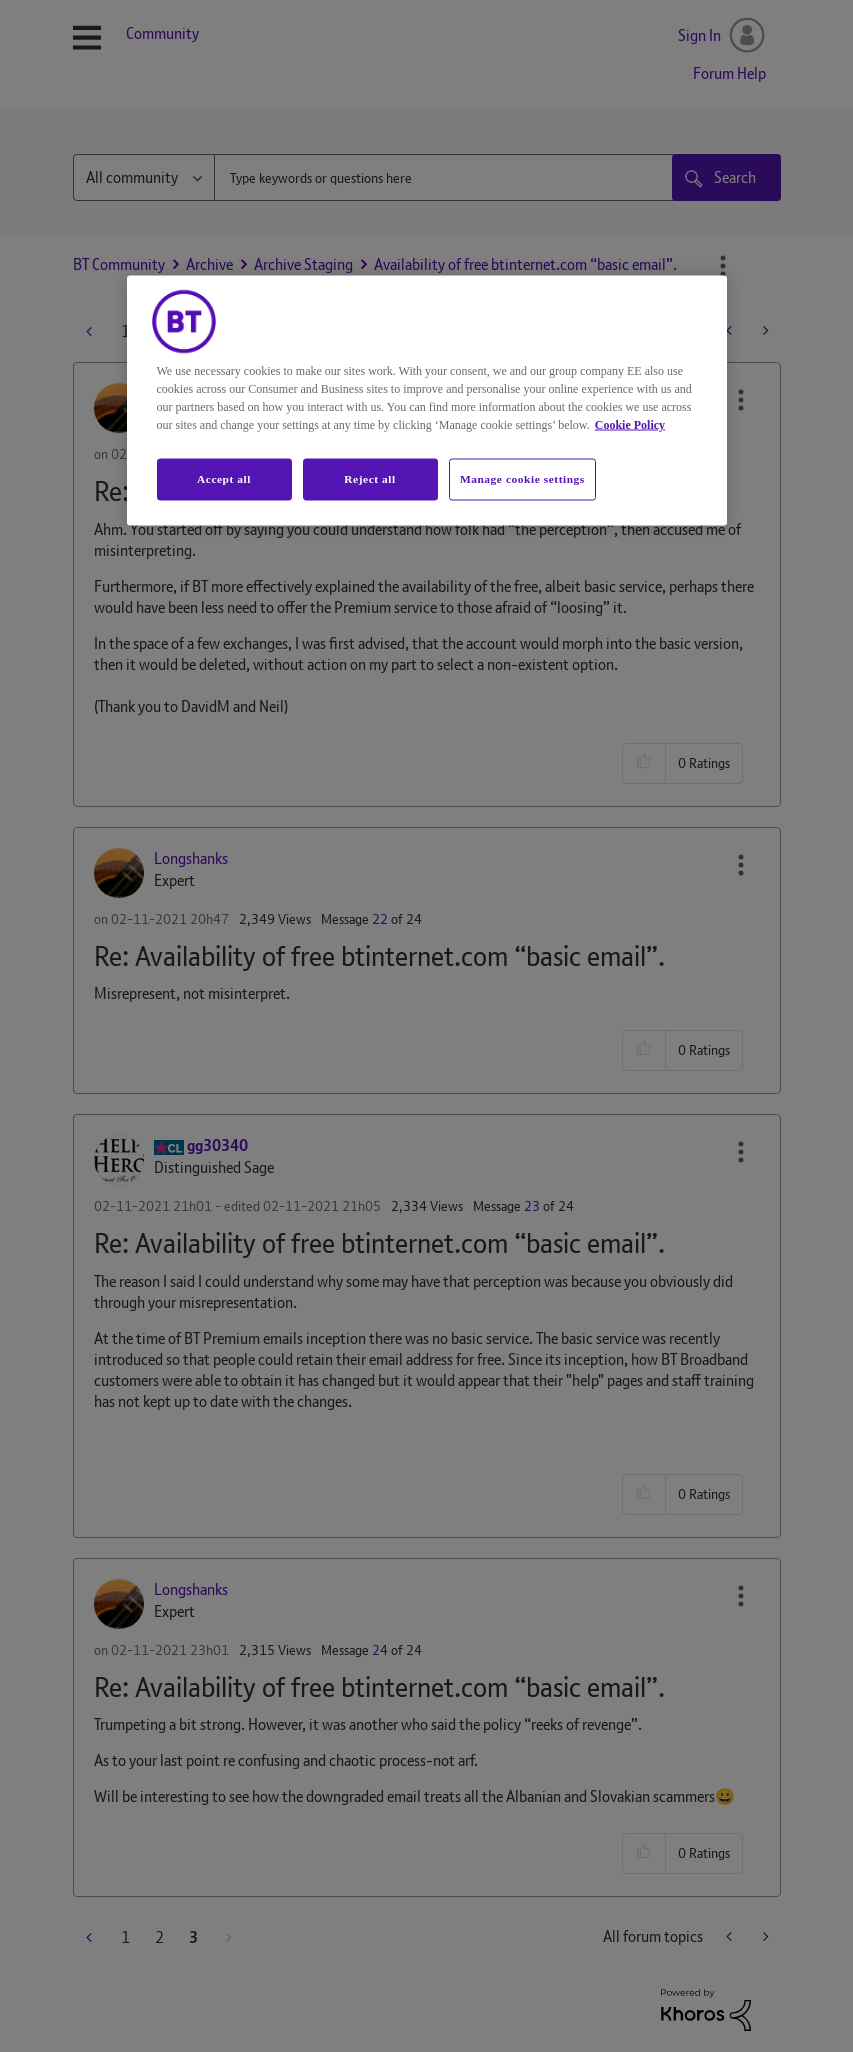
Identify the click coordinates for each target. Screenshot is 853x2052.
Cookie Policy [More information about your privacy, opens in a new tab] (630, 424)
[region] (427, 400)
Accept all (224, 478)
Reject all (369, 478)
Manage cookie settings (522, 478)
